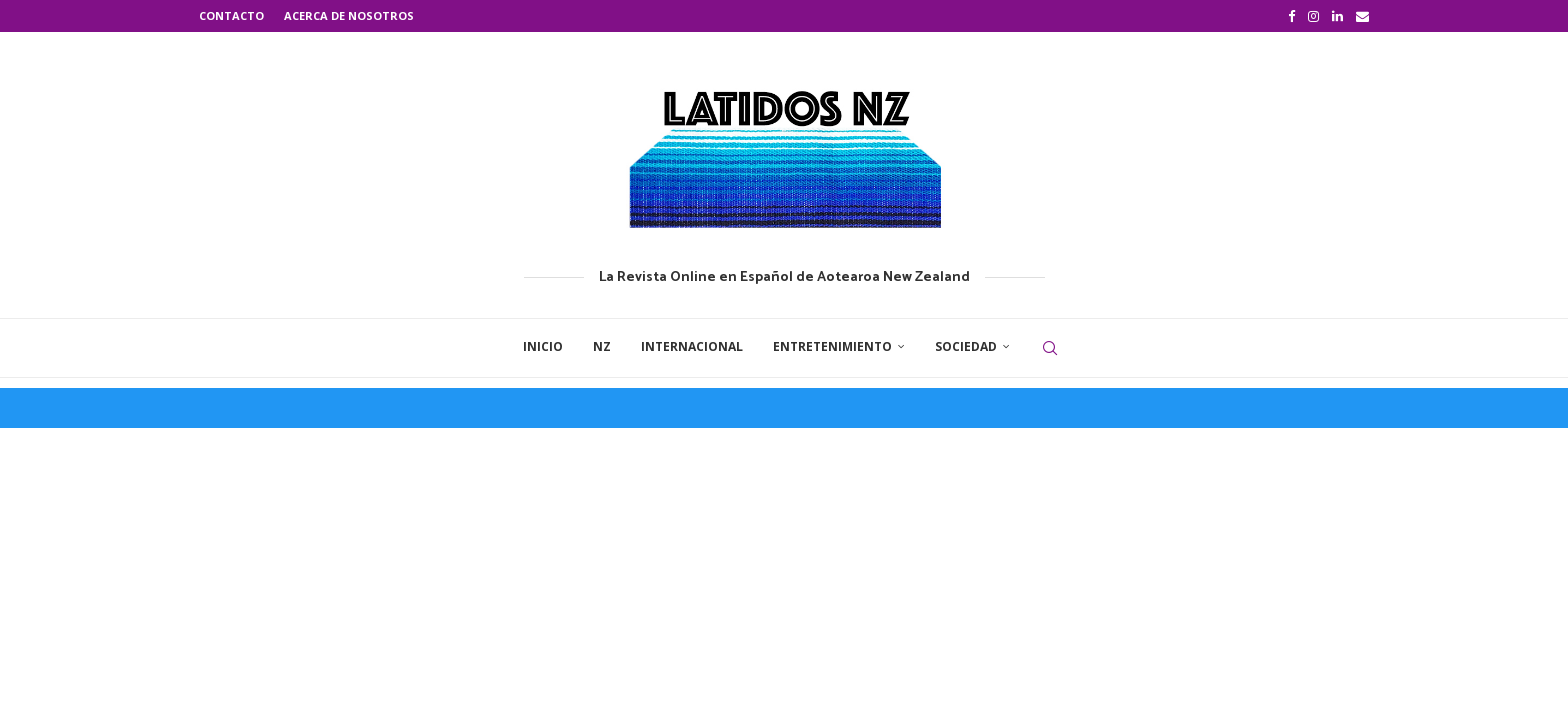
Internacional (692, 346)
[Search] (1050, 348)
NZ (602, 346)
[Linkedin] (1337, 16)
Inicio (543, 346)
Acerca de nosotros (349, 15)
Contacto (231, 15)
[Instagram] (1313, 16)
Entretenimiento (832, 346)
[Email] (1362, 16)
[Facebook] (1291, 16)
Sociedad (966, 346)
